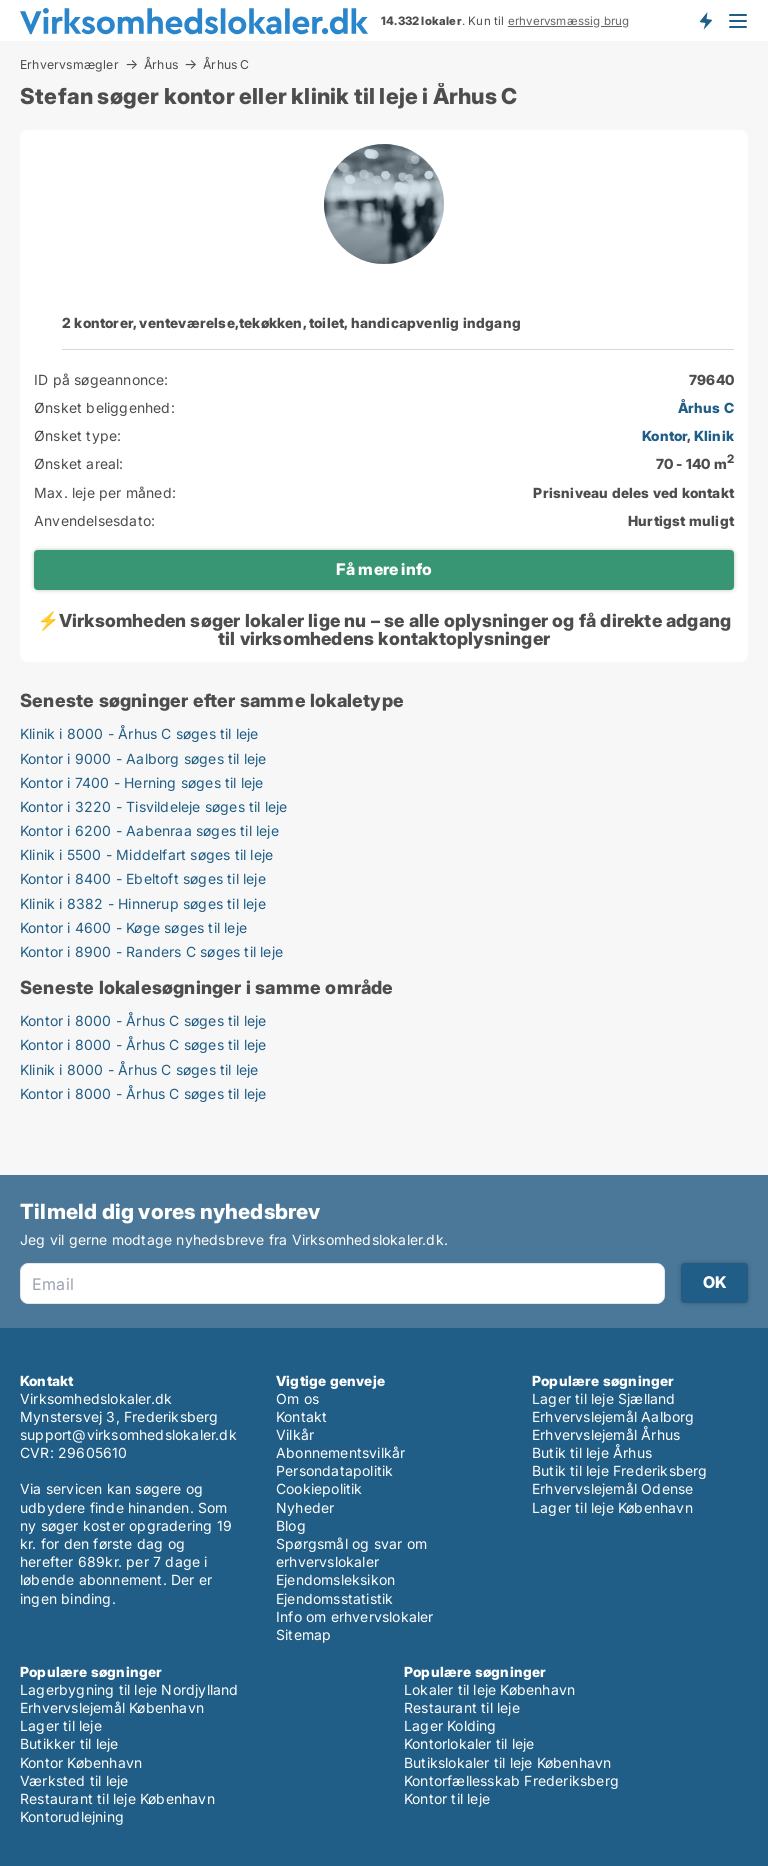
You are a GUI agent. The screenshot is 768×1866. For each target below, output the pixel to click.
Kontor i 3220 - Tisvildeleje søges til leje (154, 806)
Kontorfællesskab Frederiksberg (511, 1780)
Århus (161, 64)
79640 (711, 379)
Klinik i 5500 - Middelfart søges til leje (146, 854)
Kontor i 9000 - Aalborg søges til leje (143, 758)
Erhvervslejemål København (112, 1707)
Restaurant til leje (462, 1707)
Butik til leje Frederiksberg (620, 1470)
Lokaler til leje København (489, 1689)
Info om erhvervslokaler (355, 1616)
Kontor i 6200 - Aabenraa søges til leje (149, 830)
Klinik (714, 435)
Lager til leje (61, 1725)
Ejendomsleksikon (335, 1579)
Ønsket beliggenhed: (104, 407)
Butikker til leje (69, 1743)
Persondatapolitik (334, 1470)
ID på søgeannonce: (101, 379)
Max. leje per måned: (105, 492)
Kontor (664, 435)
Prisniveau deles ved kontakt (633, 492)
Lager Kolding (450, 1725)
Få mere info (384, 569)
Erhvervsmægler (69, 64)
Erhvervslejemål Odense (612, 1488)
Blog (291, 1525)
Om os (297, 1398)
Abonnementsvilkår (340, 1452)
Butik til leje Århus (592, 1452)
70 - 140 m (695, 463)
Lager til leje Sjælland (604, 1398)
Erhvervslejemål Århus (606, 1434)
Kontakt (301, 1416)
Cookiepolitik (319, 1488)
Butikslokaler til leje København (507, 1762)
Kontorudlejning (72, 1816)
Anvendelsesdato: (94, 520)
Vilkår (295, 1434)
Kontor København (81, 1762)
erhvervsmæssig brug (569, 21)
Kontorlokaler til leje (469, 1743)
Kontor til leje (447, 1798)
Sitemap (303, 1634)
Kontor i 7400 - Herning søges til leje (142, 782)
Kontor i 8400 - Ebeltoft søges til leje (143, 878)
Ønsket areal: (79, 463)
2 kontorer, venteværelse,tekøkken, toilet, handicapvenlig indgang (291, 322)
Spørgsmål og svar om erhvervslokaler (351, 1552)
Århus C (226, 65)
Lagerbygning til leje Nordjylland (129, 1689)
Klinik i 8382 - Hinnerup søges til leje (143, 903)
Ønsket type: (77, 435)
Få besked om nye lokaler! (705, 20)
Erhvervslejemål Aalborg (613, 1416)
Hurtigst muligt (681, 520)
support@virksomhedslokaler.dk (128, 1434)
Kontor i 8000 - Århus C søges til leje (143, 1020)
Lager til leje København (612, 1507)
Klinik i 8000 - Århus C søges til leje (139, 733)
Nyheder (305, 1507)
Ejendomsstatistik (334, 1598)
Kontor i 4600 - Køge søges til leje (133, 927)
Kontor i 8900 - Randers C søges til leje (151, 951)
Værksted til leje (74, 1780)
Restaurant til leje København (117, 1798)
